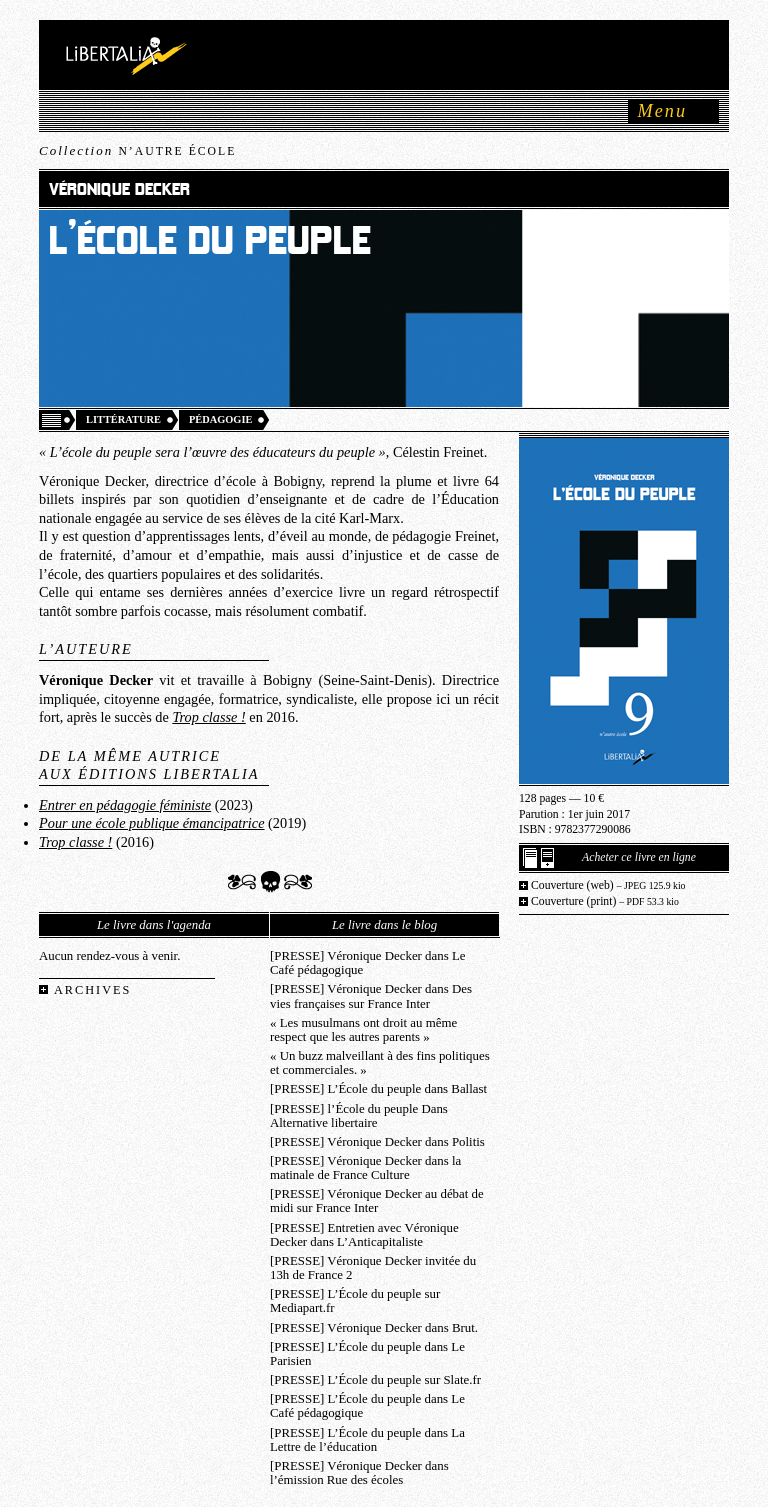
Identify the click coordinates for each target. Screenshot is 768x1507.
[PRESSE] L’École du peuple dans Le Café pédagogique (367, 1406)
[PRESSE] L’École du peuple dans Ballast (378, 1089)
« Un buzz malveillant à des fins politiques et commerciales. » (380, 1063)
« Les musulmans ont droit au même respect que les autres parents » (363, 1030)
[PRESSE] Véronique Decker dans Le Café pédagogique (367, 963)
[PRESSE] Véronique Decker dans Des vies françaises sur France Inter (371, 996)
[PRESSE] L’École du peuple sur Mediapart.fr (355, 1301)
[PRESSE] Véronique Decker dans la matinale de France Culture (365, 1168)
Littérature (123, 419)
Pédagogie (221, 419)
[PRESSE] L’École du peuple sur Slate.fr (375, 1380)
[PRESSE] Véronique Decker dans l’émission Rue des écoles (359, 1473)
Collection (137, 150)
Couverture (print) (605, 901)
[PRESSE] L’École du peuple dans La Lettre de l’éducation (367, 1440)
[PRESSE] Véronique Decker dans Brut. (374, 1328)
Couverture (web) (608, 885)
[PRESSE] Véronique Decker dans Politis (377, 1142)
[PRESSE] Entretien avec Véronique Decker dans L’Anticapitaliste (364, 1235)
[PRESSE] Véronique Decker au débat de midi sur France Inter (377, 1201)
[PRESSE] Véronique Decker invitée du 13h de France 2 (373, 1268)
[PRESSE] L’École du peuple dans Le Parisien (367, 1354)
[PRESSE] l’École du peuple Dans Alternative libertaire (359, 1116)
